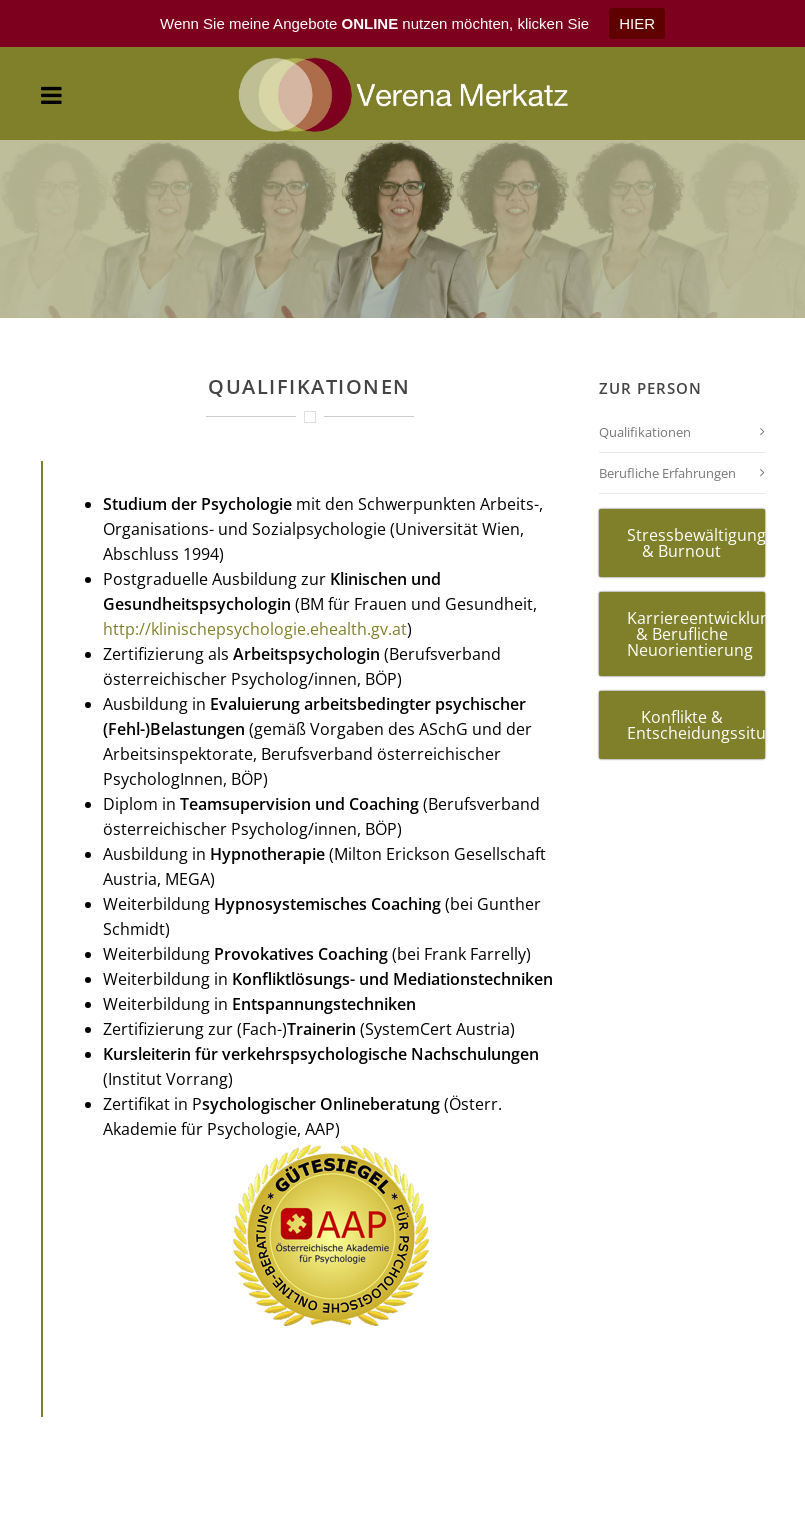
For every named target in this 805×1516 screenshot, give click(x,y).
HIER (637, 23)
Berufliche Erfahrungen (667, 418)
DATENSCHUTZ (681, 1497)
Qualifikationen (645, 377)
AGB (123, 1497)
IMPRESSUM (310, 1497)
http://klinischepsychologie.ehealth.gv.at (255, 574)
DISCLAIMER (496, 1497)
